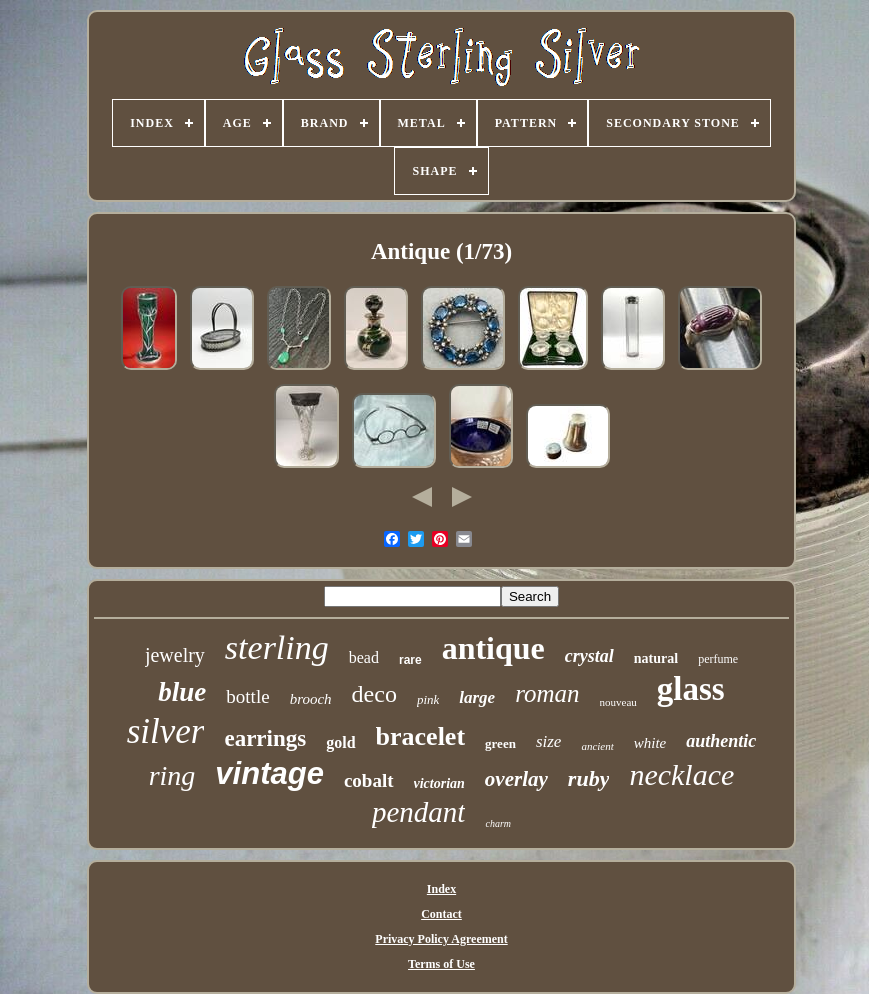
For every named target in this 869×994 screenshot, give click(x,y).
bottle (247, 696)
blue (182, 692)
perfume (718, 659)
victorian (439, 783)
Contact (441, 914)
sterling (277, 647)
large (477, 697)
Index (441, 889)
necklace (681, 774)
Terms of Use (441, 964)
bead (364, 657)
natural (656, 658)
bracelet (421, 736)
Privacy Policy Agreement (441, 939)
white (650, 743)
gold (340, 742)
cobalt (369, 780)
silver (166, 731)
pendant (418, 812)
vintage (269, 773)
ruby (589, 778)
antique (493, 648)
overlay (516, 779)
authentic (721, 741)
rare (410, 660)
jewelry (175, 655)
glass (691, 689)
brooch (311, 699)
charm (498, 823)
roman (547, 693)
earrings (265, 738)
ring (172, 775)
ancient (597, 746)
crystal (589, 656)
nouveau (618, 702)
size (549, 741)
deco (374, 694)
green (500, 743)
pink (428, 699)
